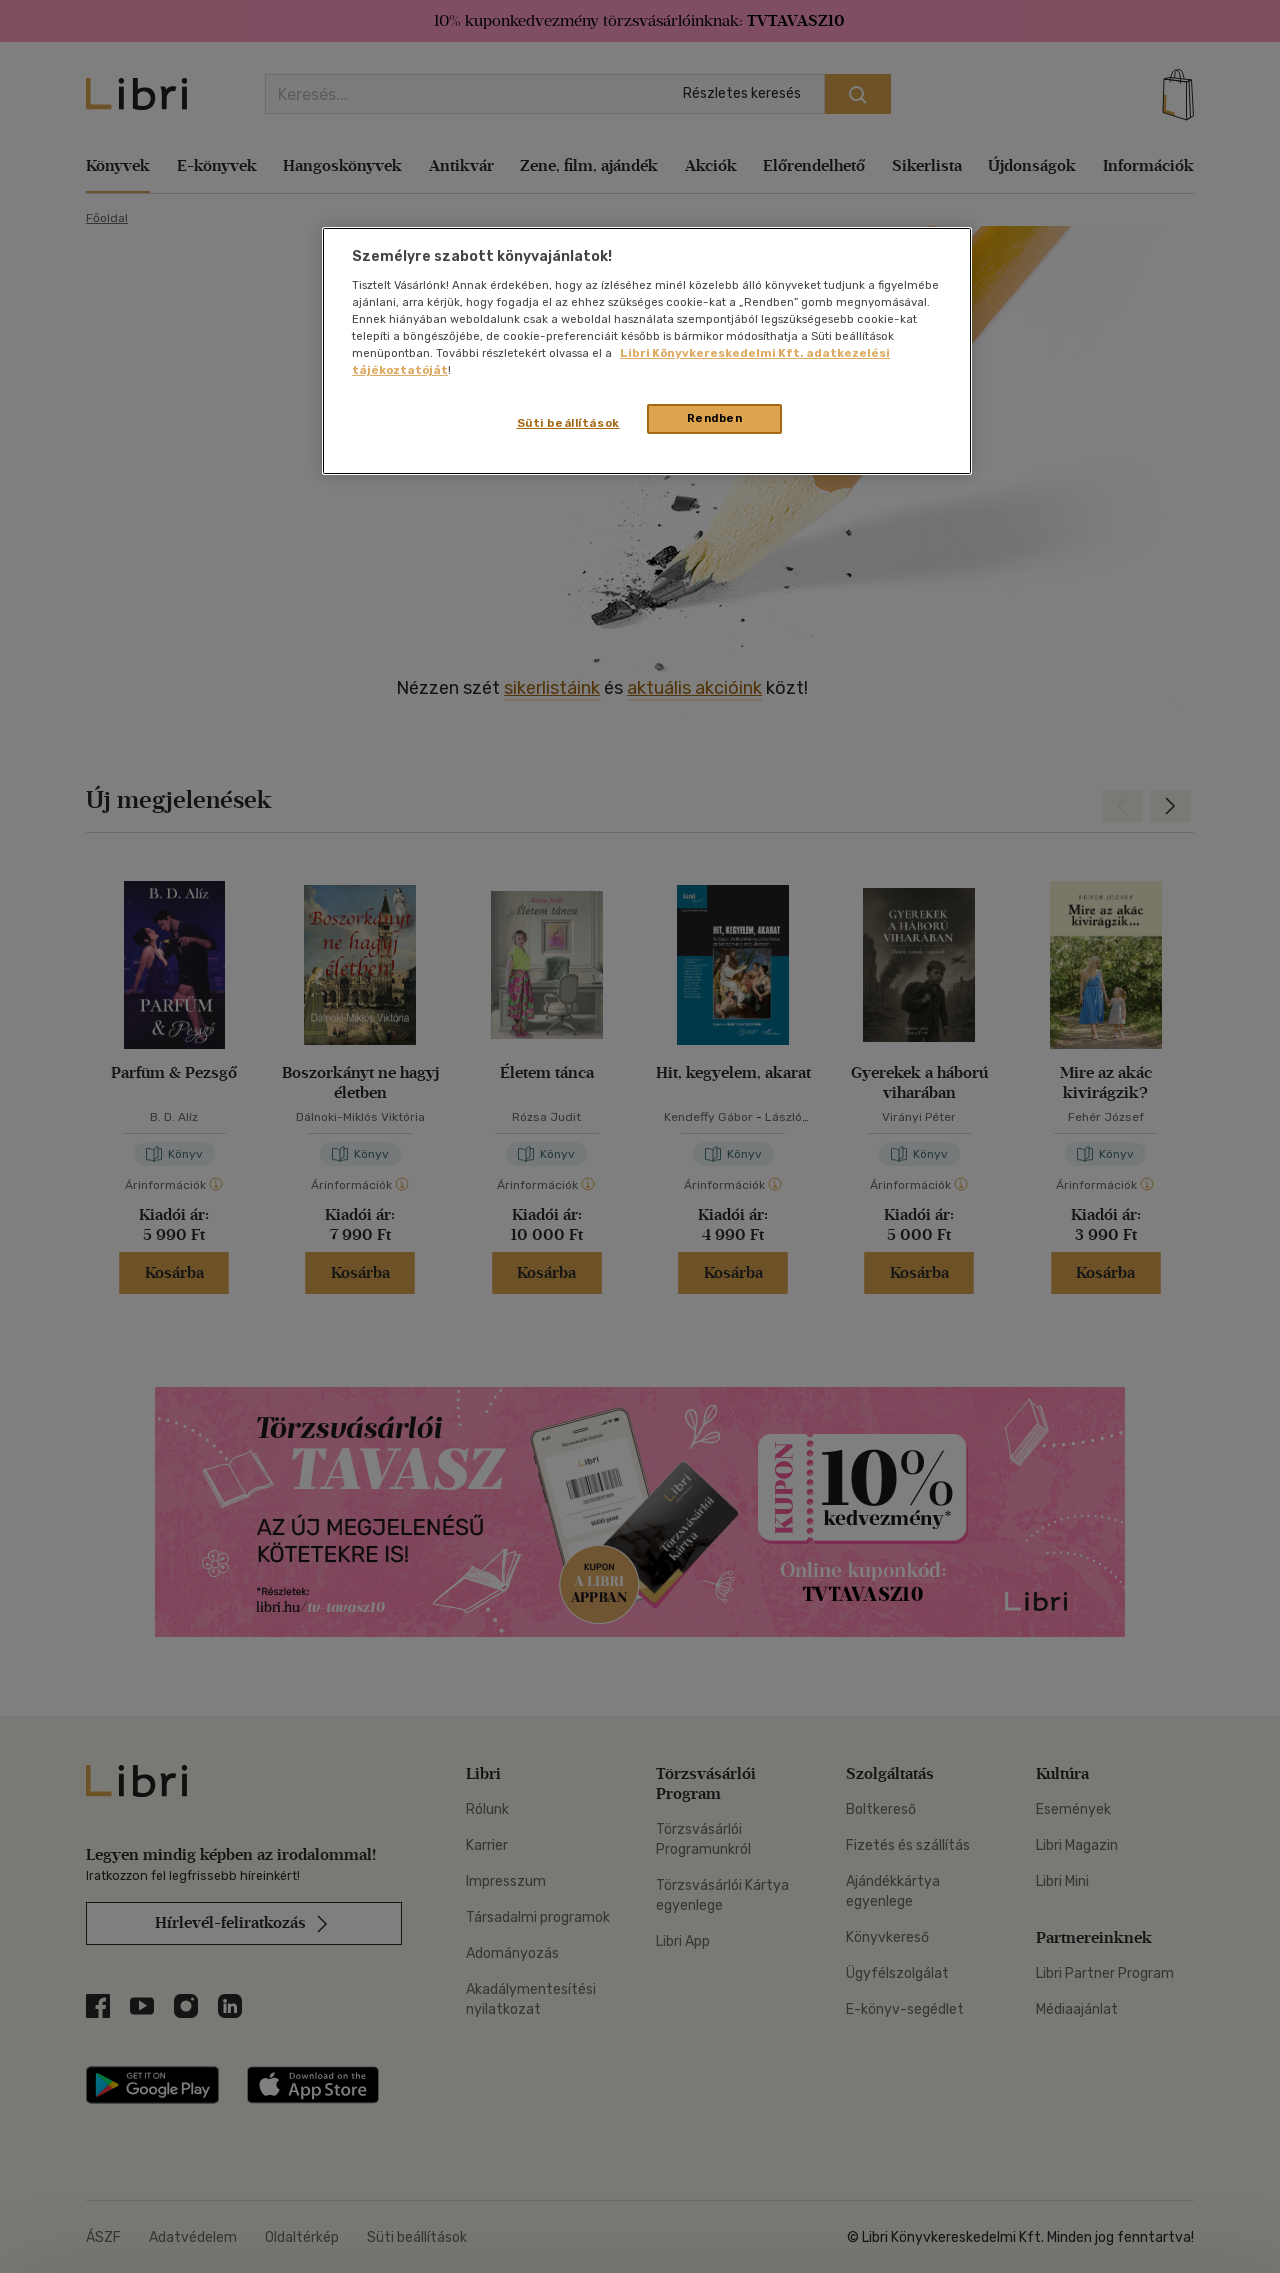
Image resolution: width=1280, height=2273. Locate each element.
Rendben (715, 418)
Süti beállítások (568, 423)
